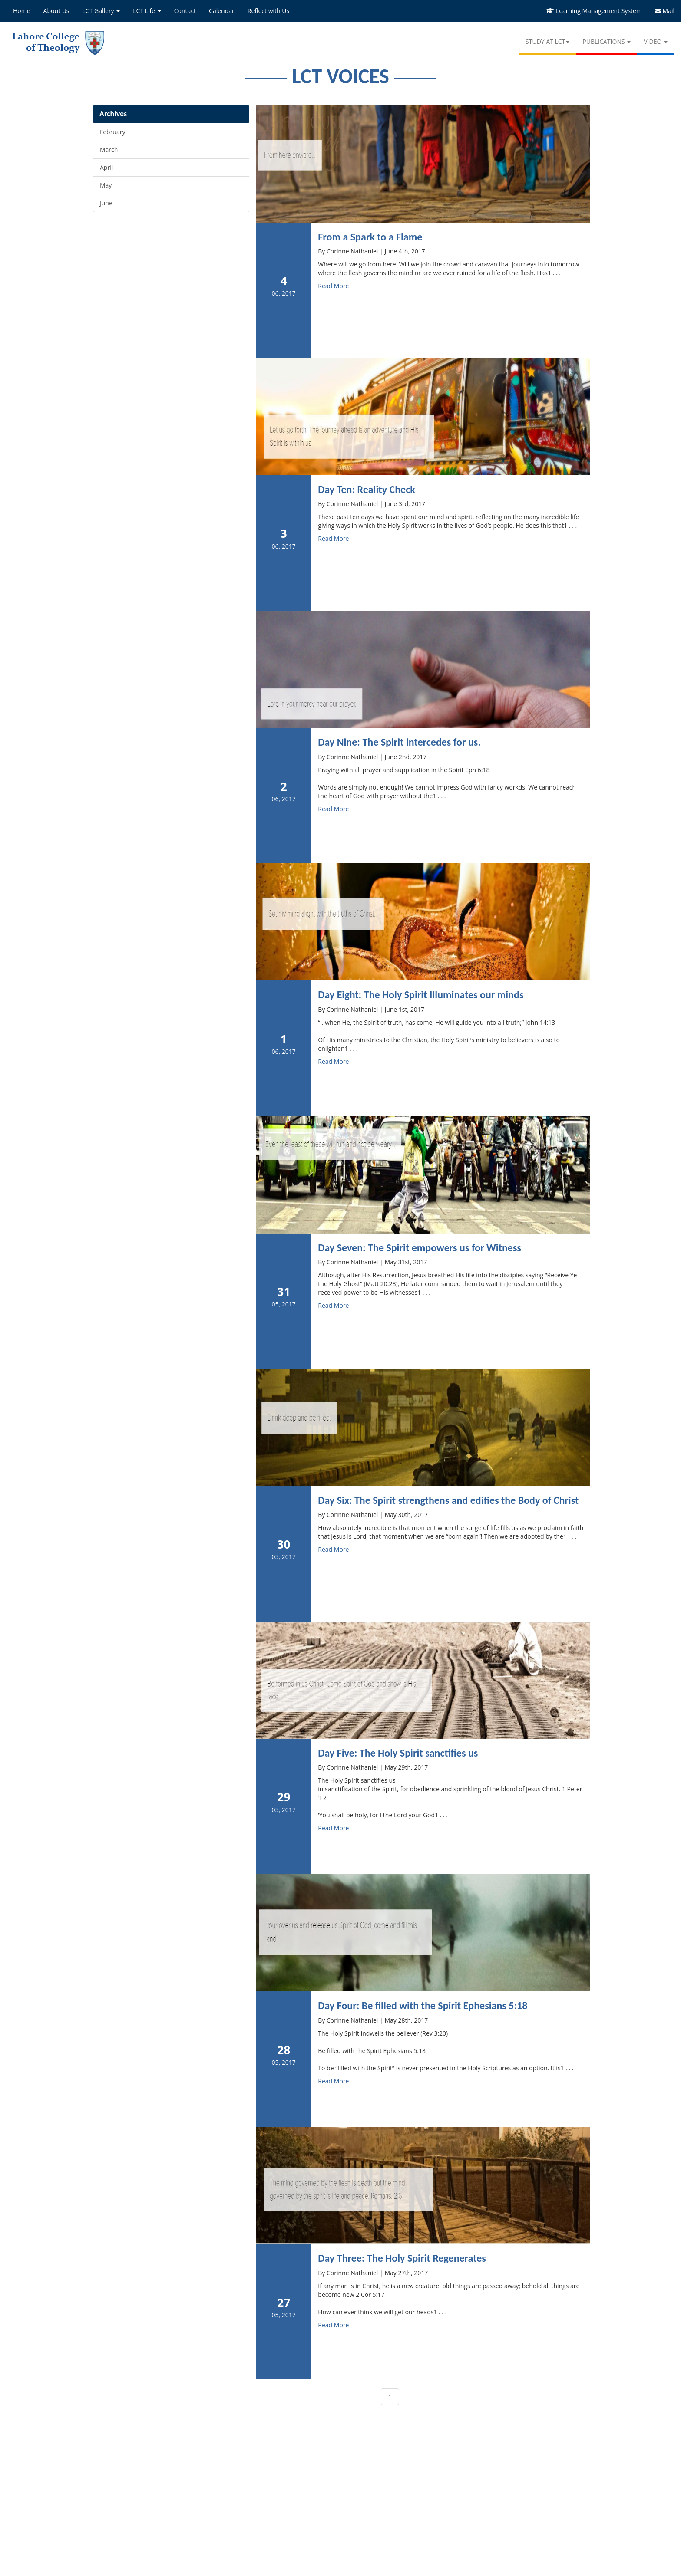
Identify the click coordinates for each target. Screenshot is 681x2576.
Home (21, 11)
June (106, 203)
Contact (185, 11)
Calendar (222, 11)
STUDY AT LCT (547, 41)
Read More (333, 286)
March (109, 149)
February (112, 132)
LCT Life (147, 11)
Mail (664, 11)
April (106, 167)
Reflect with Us (268, 11)
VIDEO (656, 41)
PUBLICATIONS (606, 41)
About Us (56, 11)
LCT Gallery (101, 11)
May (106, 185)
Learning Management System (594, 11)
